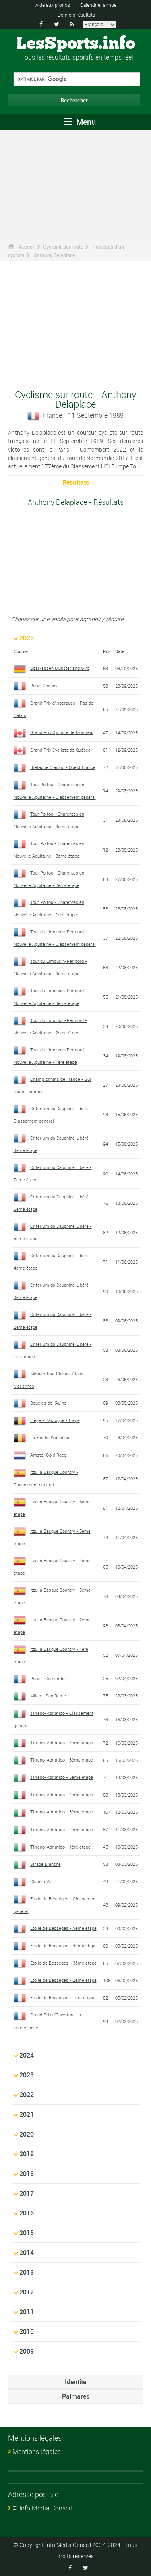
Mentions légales (36, 2451)
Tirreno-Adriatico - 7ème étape (61, 1742)
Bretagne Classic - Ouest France (62, 767)
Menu (80, 121)
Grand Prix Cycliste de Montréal (61, 732)
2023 (26, 2074)
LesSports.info (75, 43)
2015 (26, 2232)
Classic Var (41, 1881)
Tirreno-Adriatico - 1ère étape (60, 1847)
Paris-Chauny (43, 685)
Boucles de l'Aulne (48, 1403)
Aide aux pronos (52, 5)
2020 (26, 2134)
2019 (26, 2153)
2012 (26, 2292)
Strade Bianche (45, 1864)
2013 (26, 2272)
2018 (26, 2173)
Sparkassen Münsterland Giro (59, 668)
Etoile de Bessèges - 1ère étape (62, 1997)
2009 (26, 2351)
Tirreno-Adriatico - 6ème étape (61, 1760)
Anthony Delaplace (54, 255)
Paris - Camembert (49, 1678)
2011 (26, 2311)
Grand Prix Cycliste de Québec (60, 750)
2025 (26, 638)
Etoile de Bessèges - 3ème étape (63, 1963)
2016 (26, 2213)
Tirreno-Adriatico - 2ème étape (61, 1829)
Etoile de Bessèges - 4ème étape (63, 1945)
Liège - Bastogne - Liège (55, 1420)
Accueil (27, 246)
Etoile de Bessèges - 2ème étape (63, 1980)
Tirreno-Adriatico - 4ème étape (61, 1794)
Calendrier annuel (99, 5)
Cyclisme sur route (63, 246)
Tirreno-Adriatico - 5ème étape (61, 1777)
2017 (26, 2193)
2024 (26, 2055)
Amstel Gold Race (48, 1455)
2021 (26, 2114)
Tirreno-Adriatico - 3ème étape (61, 1812)
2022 (26, 2094)
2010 (26, 2331)
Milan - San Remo (48, 1696)
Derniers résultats (76, 14)
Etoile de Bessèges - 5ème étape (63, 1928)
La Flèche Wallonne (49, 1437)
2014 (26, 2252)
